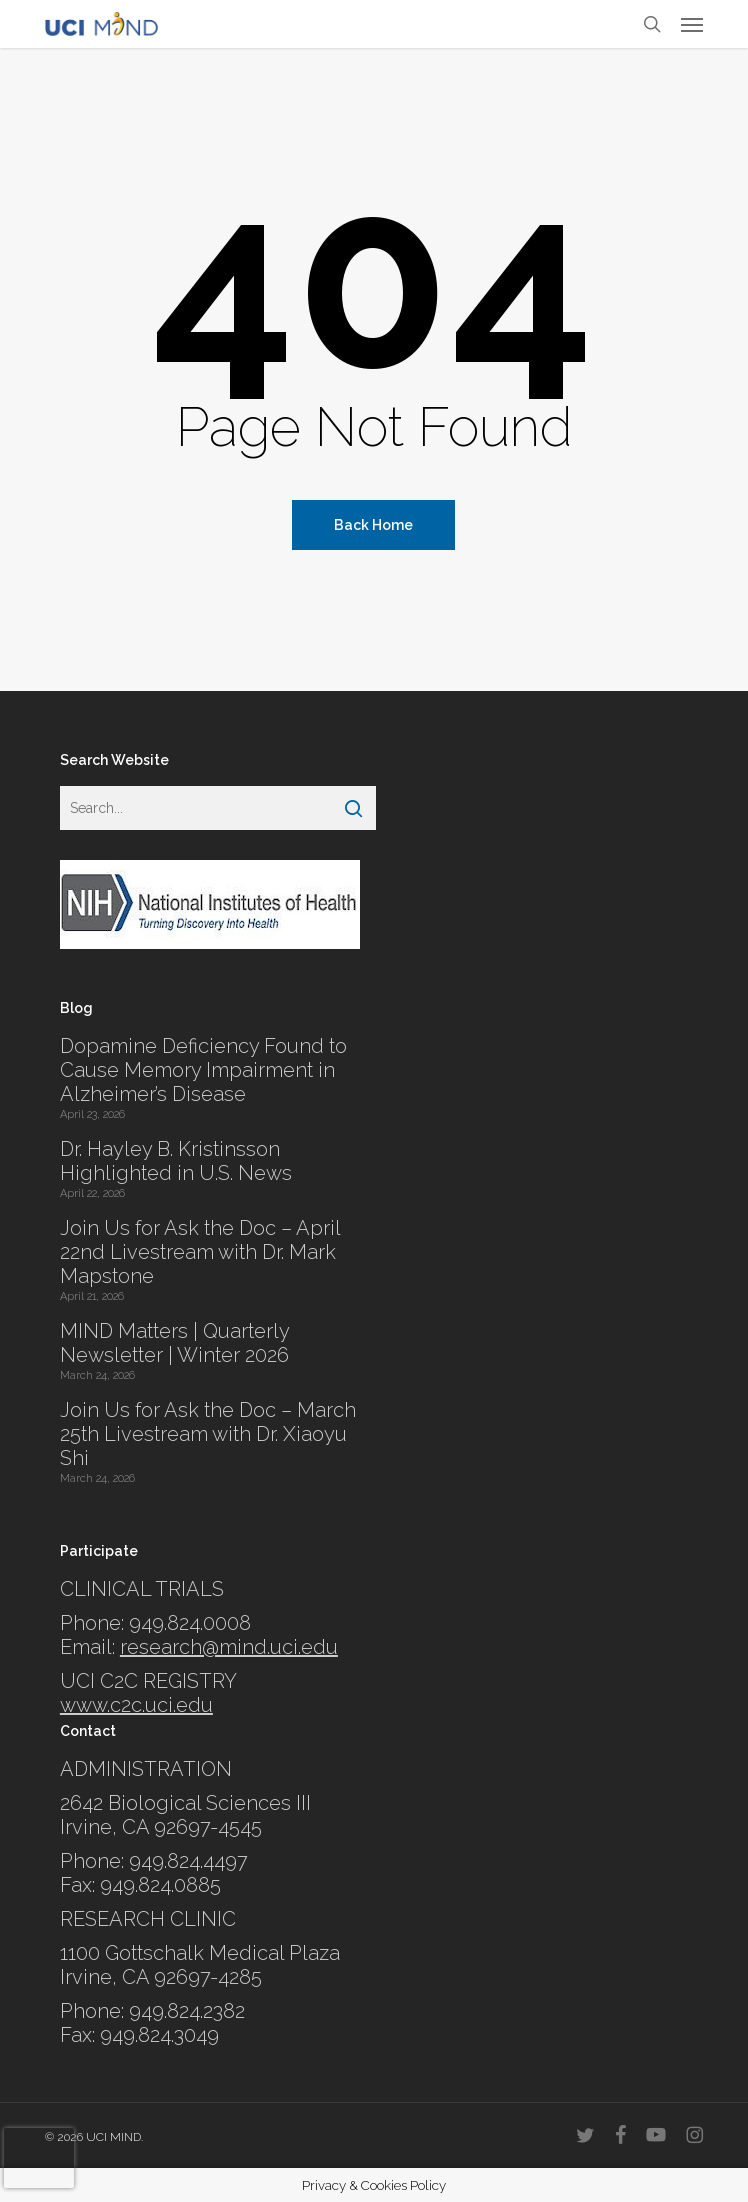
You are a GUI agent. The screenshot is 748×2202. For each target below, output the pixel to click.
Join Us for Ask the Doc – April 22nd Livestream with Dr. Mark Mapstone (200, 1252)
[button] (692, 24)
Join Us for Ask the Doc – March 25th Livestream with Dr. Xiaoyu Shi (208, 1434)
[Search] (353, 808)
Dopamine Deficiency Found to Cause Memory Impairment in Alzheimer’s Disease (203, 1070)
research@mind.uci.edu (229, 1647)
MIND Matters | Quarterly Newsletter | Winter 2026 (174, 1343)
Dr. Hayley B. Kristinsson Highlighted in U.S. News (176, 1161)
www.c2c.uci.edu (136, 1705)
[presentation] (39, 2158)
